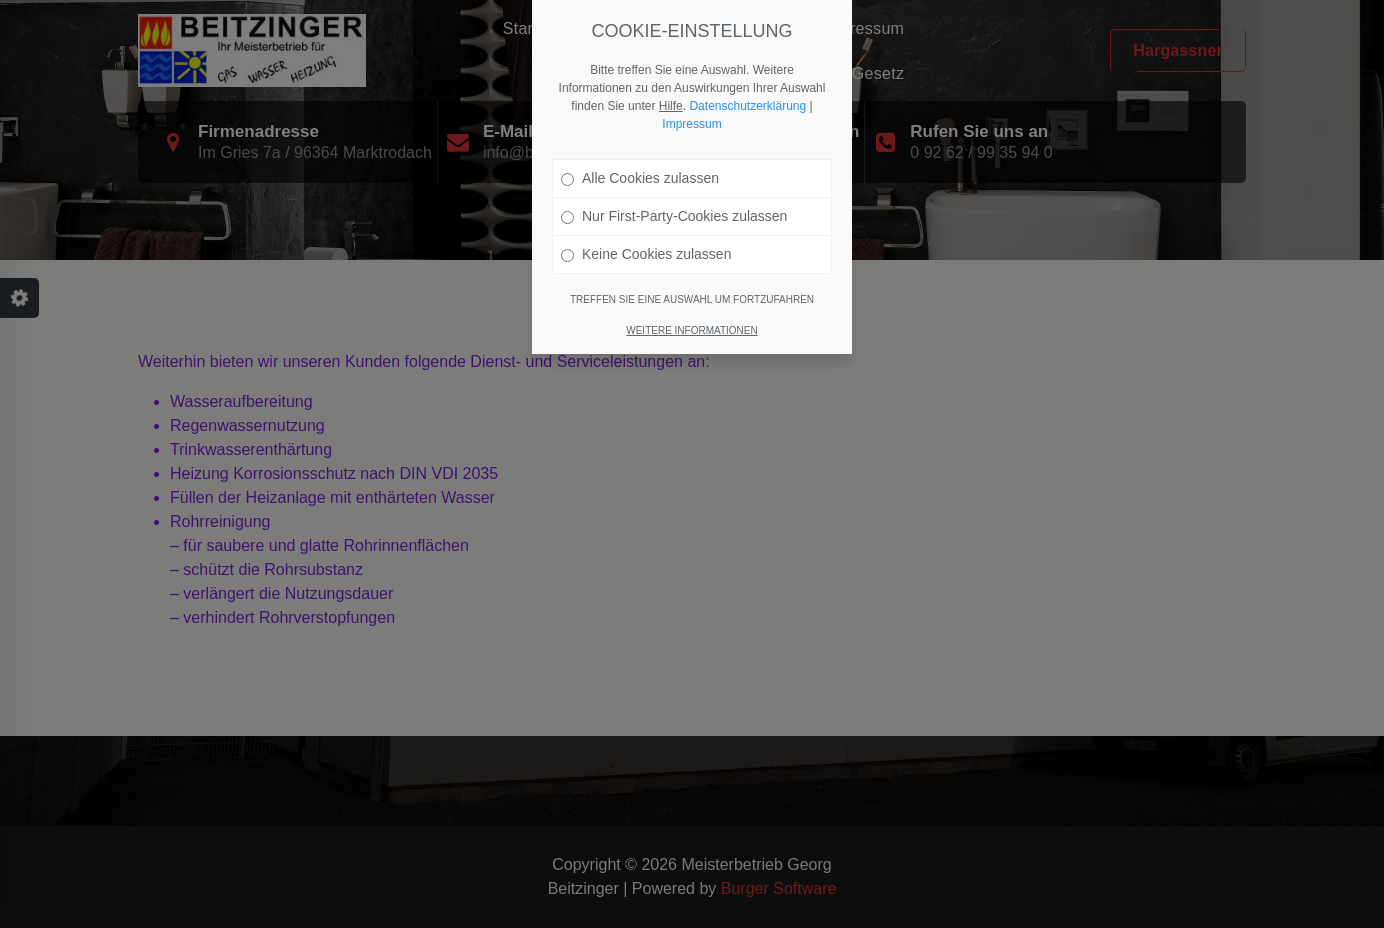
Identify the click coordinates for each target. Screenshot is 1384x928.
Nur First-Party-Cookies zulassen (674, 216)
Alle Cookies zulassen (640, 178)
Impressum (691, 124)
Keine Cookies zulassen (646, 254)
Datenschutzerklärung (747, 106)
